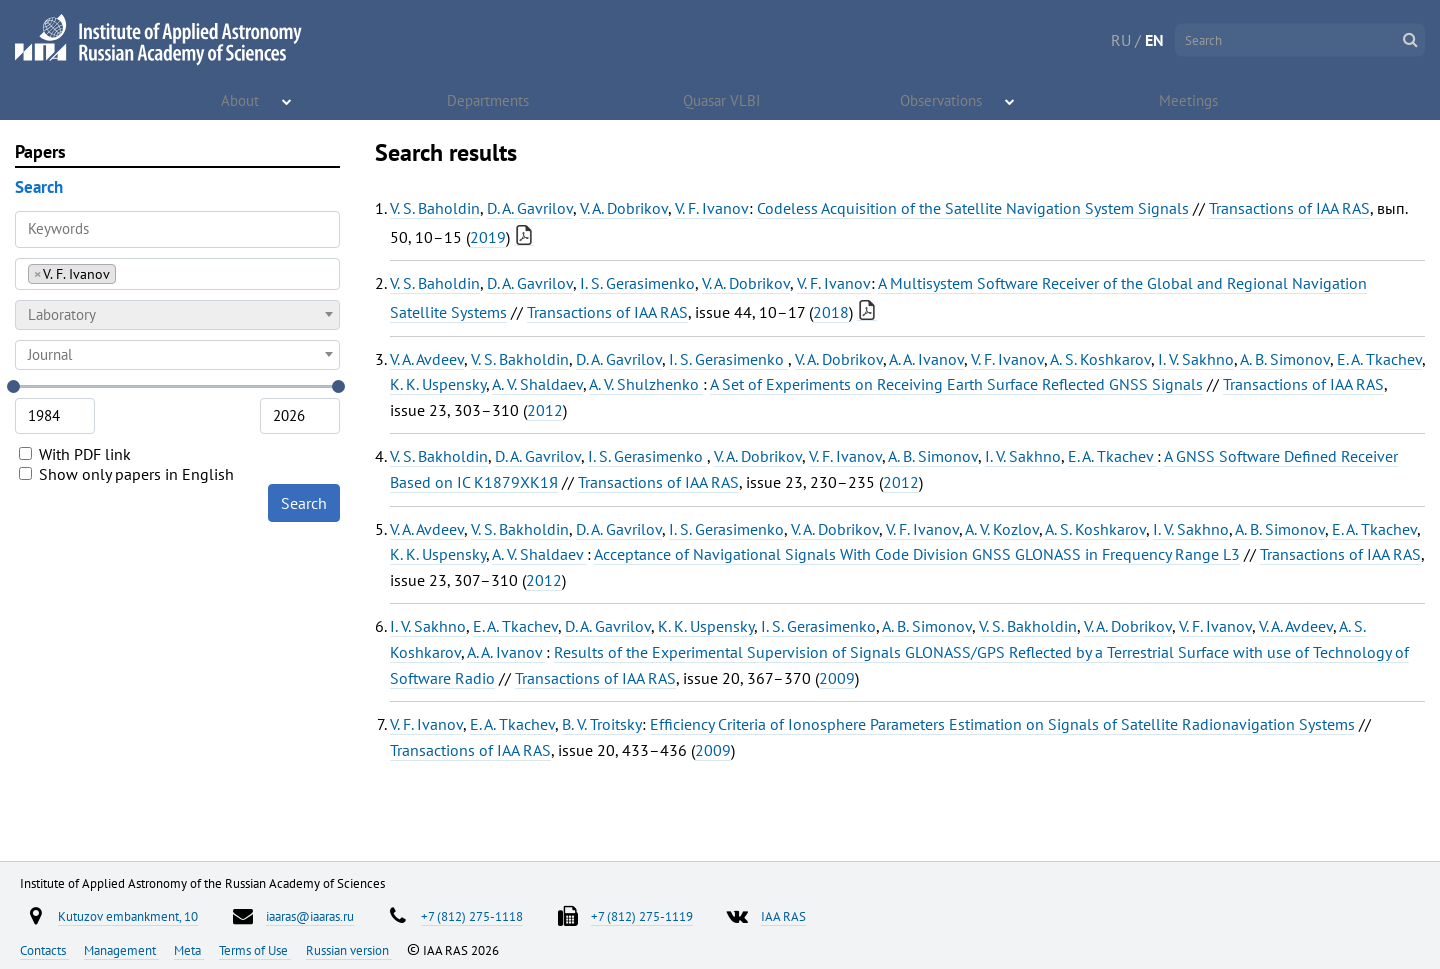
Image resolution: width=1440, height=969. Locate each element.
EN (1154, 40)
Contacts (44, 950)
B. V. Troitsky (602, 724)
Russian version (349, 950)
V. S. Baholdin (435, 208)
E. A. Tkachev (1379, 359)
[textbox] (177, 315)
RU (1121, 40)
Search (304, 503)
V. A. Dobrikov (624, 208)
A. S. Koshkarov (1100, 359)
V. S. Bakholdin (520, 359)
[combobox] (177, 274)
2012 (545, 410)
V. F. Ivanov (712, 208)
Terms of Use (255, 950)
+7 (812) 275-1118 (472, 916)
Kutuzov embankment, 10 (128, 916)
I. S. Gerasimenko (637, 283)
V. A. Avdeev (427, 359)
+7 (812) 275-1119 (642, 916)
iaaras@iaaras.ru (310, 916)
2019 (488, 237)
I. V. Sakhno (1196, 359)
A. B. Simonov (1285, 359)
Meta (189, 950)
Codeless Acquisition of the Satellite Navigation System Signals (973, 208)
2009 (837, 678)
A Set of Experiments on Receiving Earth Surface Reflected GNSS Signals (956, 384)
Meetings (1190, 100)
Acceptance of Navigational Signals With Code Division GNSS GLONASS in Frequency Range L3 (917, 554)
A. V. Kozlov (1002, 529)
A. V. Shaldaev (537, 384)
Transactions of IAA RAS (1289, 208)
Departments (489, 100)
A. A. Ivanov (926, 359)
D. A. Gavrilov (530, 208)
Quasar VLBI (722, 100)
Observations (942, 100)
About (241, 100)
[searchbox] (126, 273)
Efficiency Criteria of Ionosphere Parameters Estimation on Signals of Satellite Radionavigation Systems (1002, 724)
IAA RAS (783, 916)
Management (121, 950)
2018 (831, 312)
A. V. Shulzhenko (646, 384)
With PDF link (75, 454)
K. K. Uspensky (438, 384)
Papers (40, 151)
